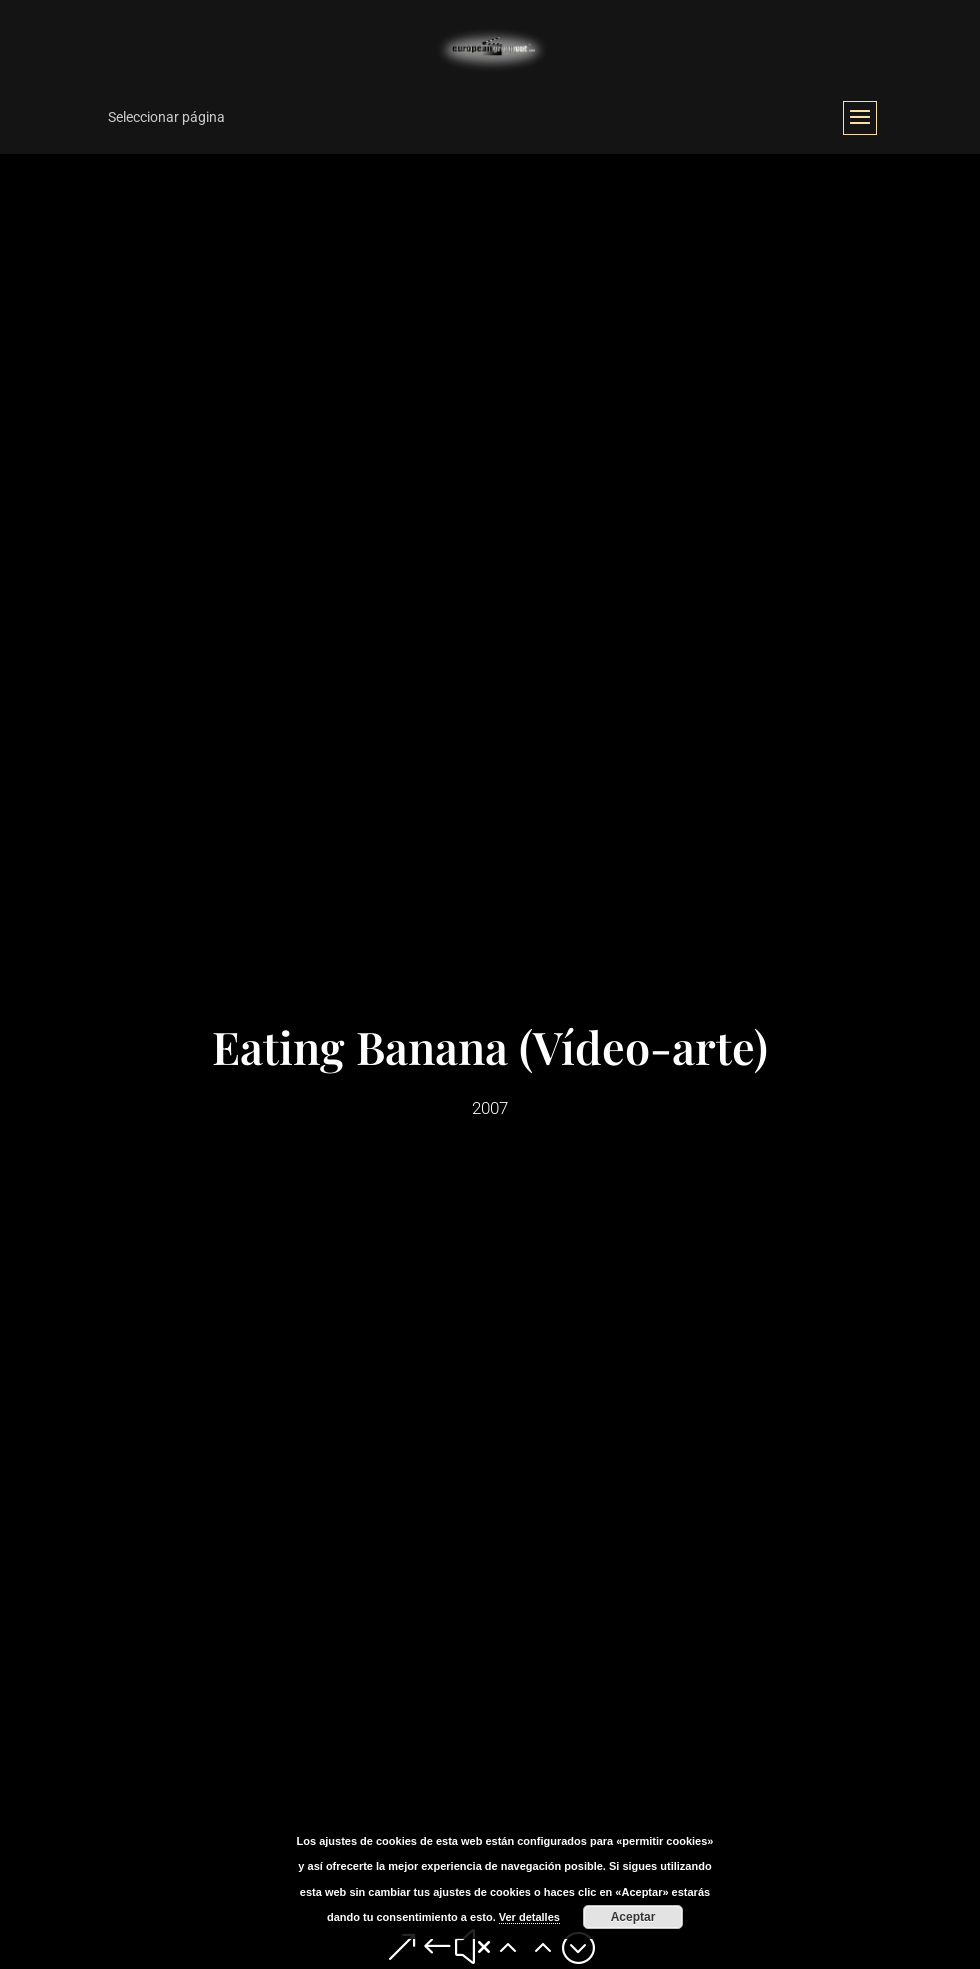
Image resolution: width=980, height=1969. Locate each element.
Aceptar (633, 1917)
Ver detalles (529, 1917)
